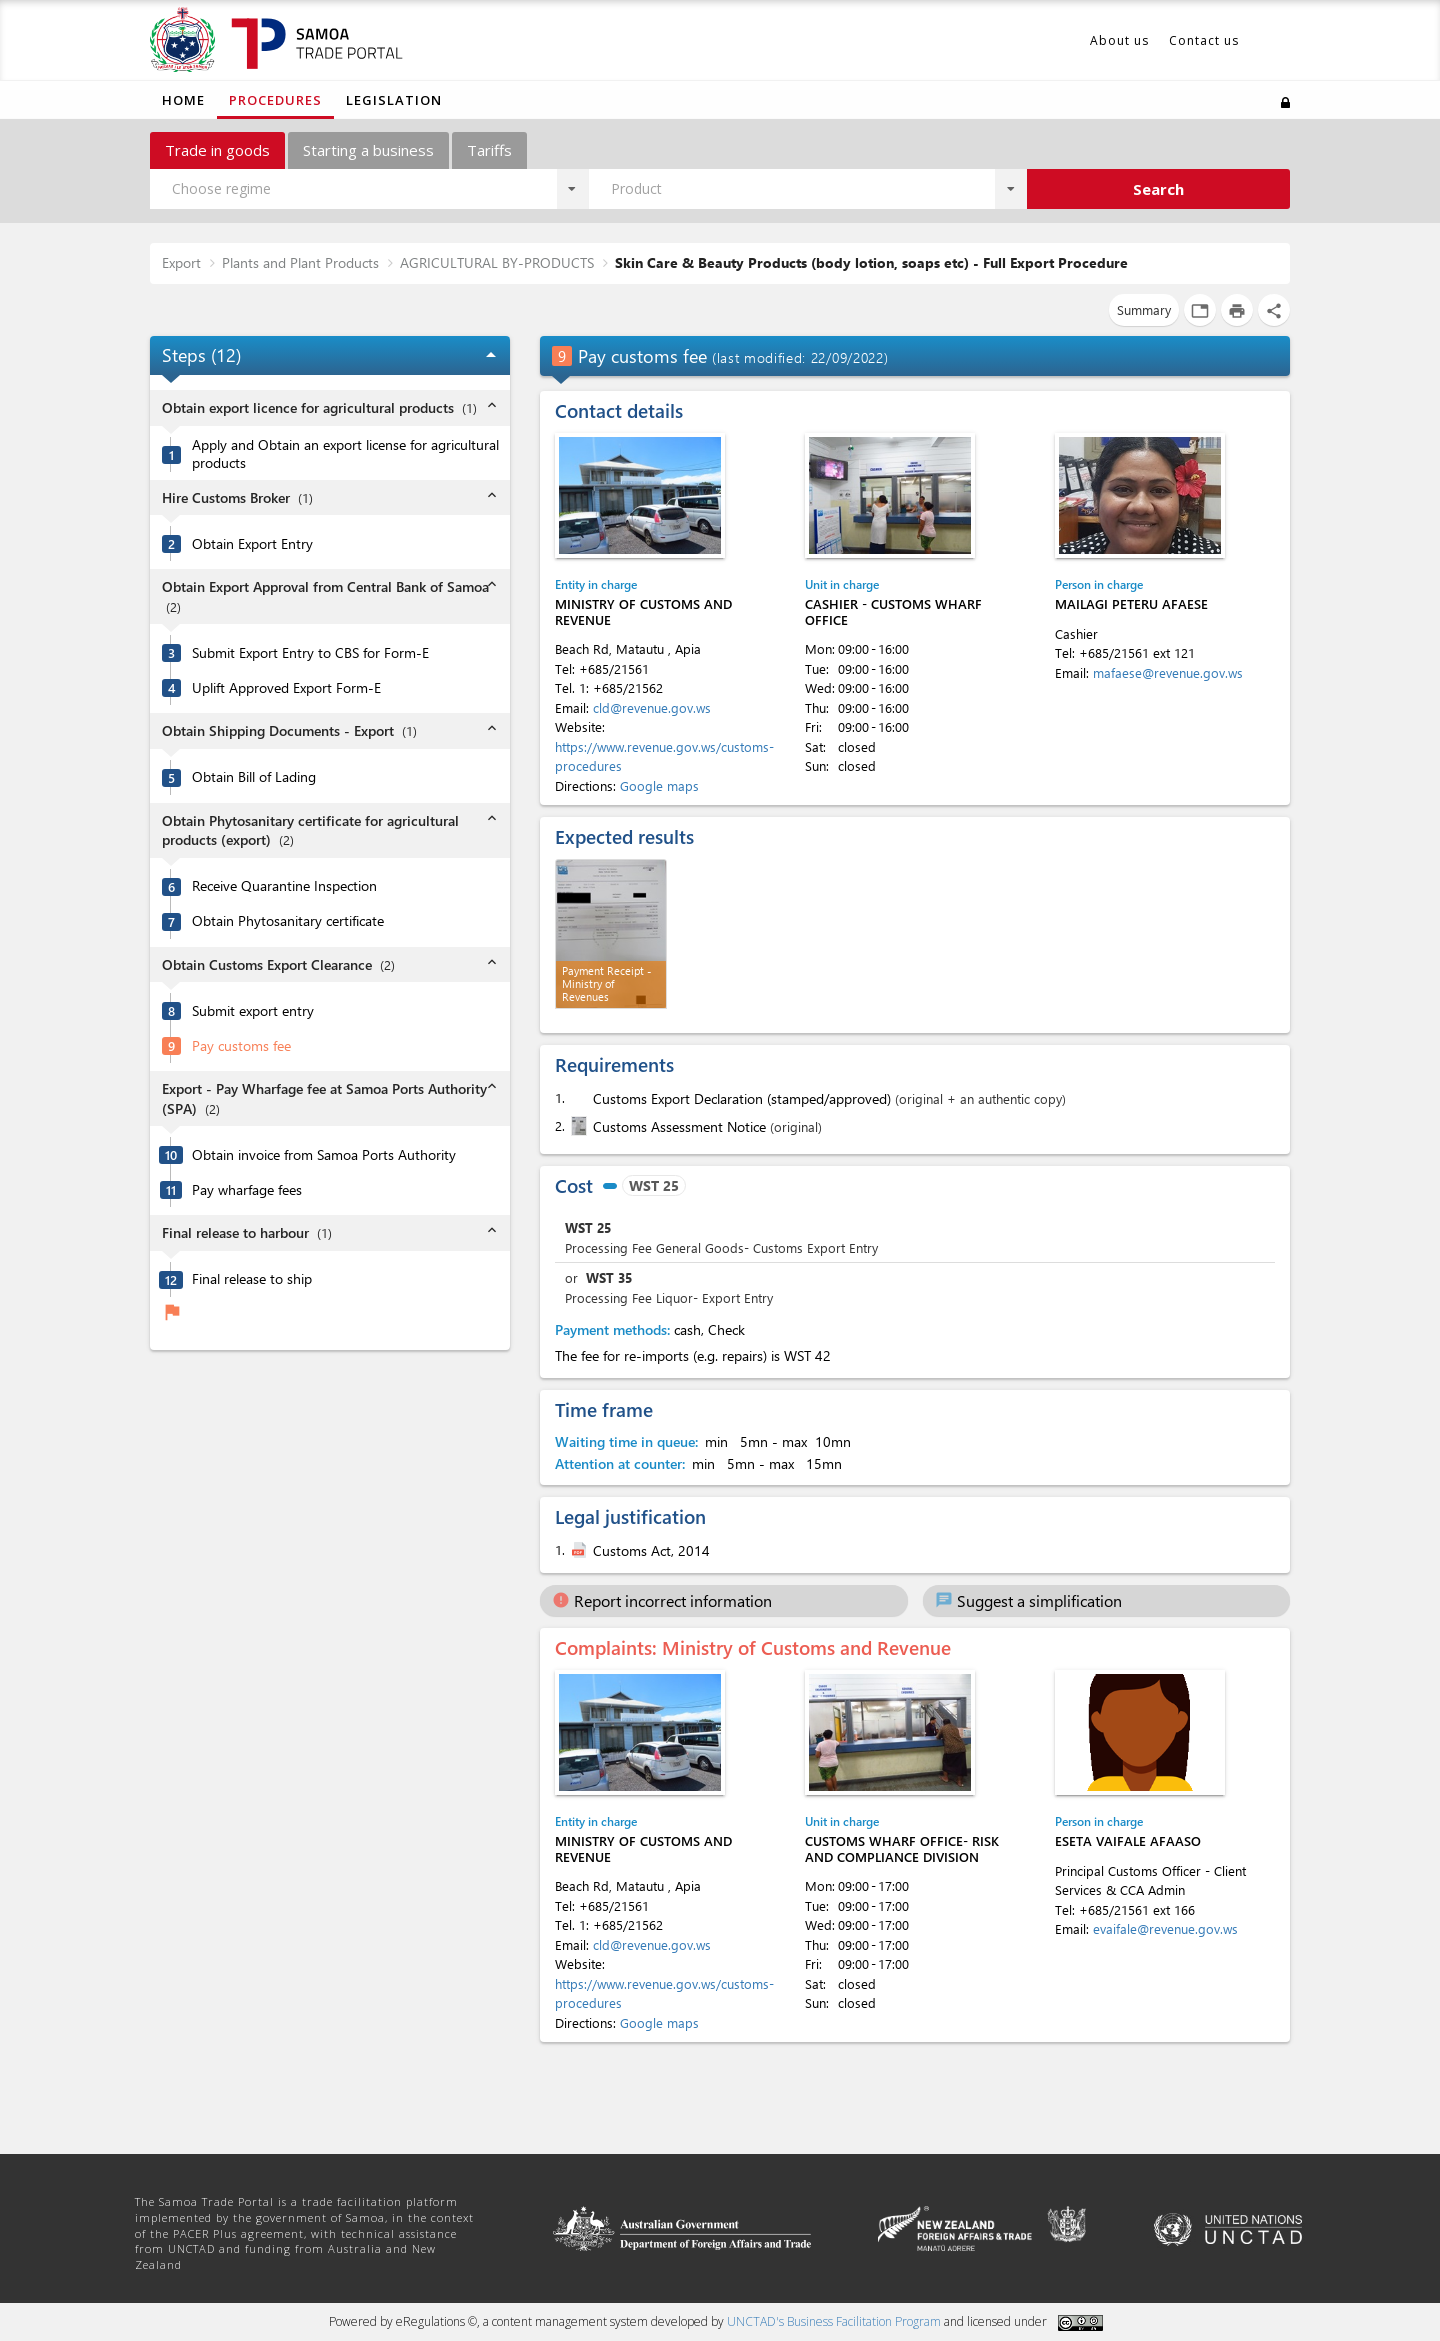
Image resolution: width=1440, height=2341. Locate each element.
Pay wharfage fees (247, 1190)
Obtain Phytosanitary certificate (288, 921)
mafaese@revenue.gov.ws (1168, 672)
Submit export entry (253, 1011)
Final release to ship (252, 1279)
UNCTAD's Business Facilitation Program (834, 2321)
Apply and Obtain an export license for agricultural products (345, 454)
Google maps (659, 785)
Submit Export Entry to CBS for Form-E (310, 653)
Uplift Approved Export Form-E (286, 688)
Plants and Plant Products (300, 262)
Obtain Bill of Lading (254, 777)
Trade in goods (217, 150)
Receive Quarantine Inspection (284, 886)
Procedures (275, 100)
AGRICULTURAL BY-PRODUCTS (497, 262)
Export (181, 262)
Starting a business (368, 150)
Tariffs (489, 150)
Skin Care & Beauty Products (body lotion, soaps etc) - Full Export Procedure (871, 262)
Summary (1144, 309)
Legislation (394, 100)
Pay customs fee (241, 1046)
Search (1158, 189)
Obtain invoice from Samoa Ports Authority (324, 1155)
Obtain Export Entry (252, 544)
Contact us (1204, 40)
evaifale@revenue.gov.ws (1165, 1928)
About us (1119, 40)
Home (183, 100)
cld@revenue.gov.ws (652, 707)
